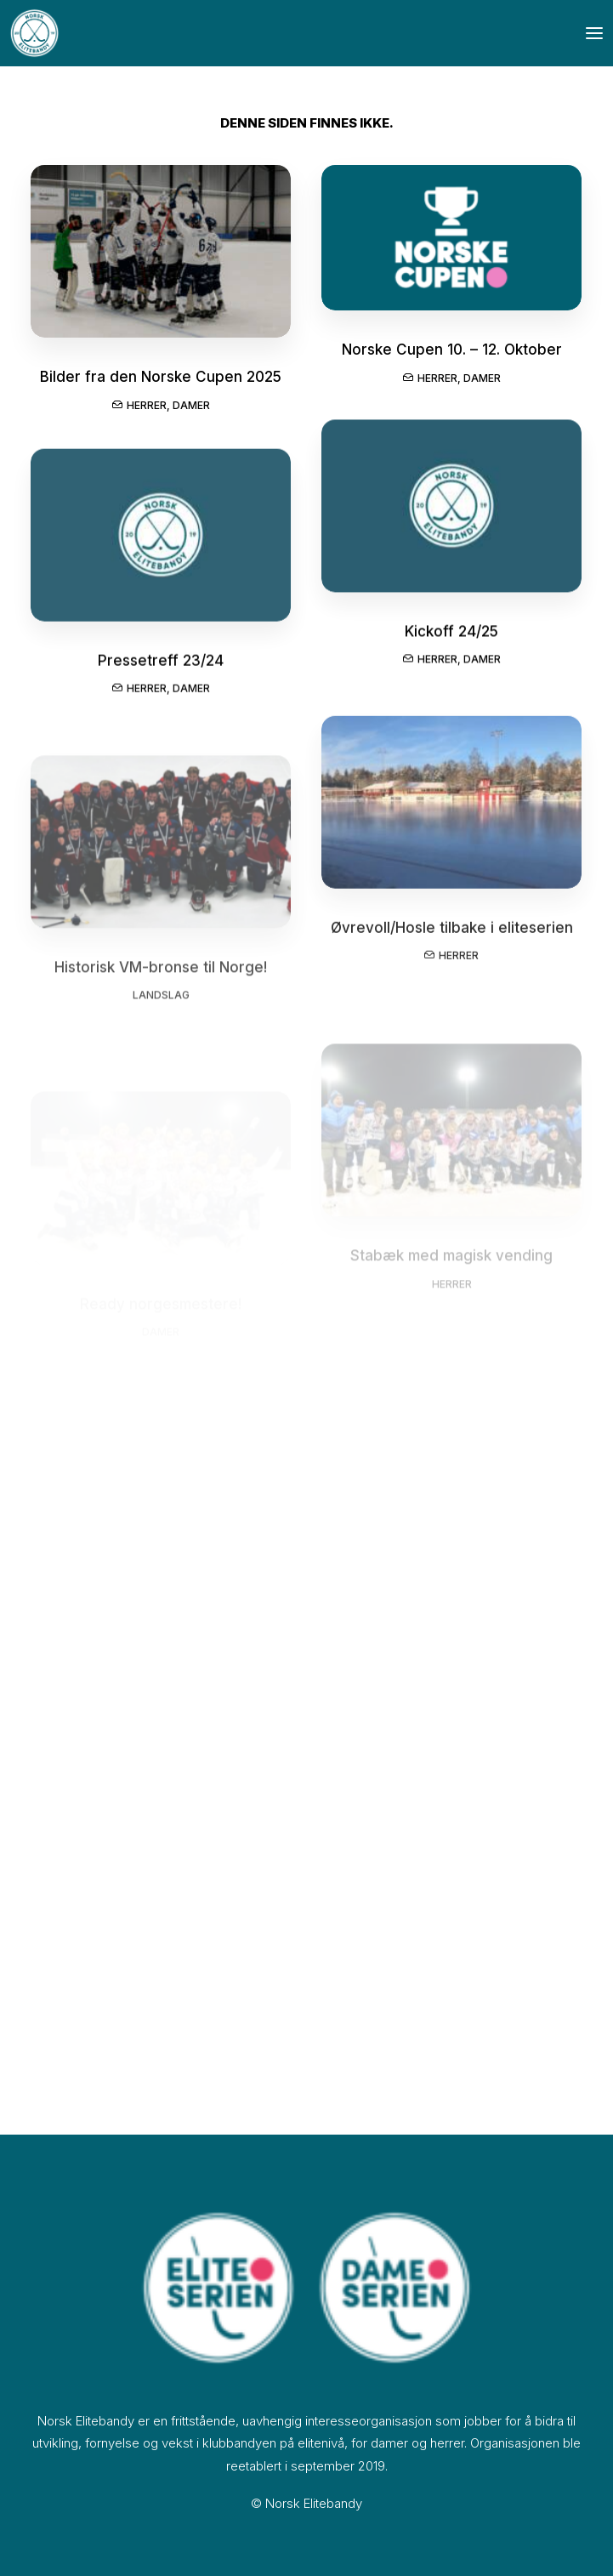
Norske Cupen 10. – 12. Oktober (452, 352)
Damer (191, 406)
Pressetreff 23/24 (161, 675)
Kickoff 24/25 (451, 639)
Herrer (147, 406)
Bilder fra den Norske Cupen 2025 (160, 378)
